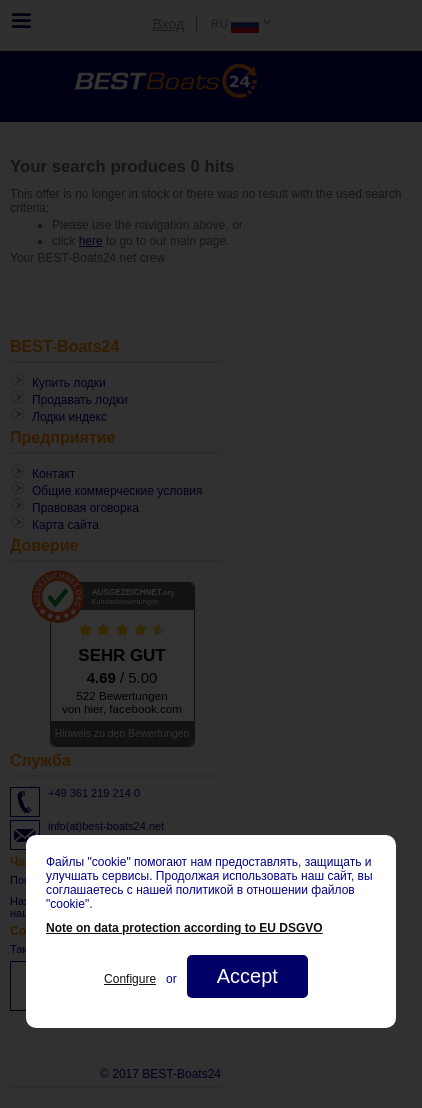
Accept (247, 976)
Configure (130, 979)
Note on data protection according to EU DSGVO (184, 928)
